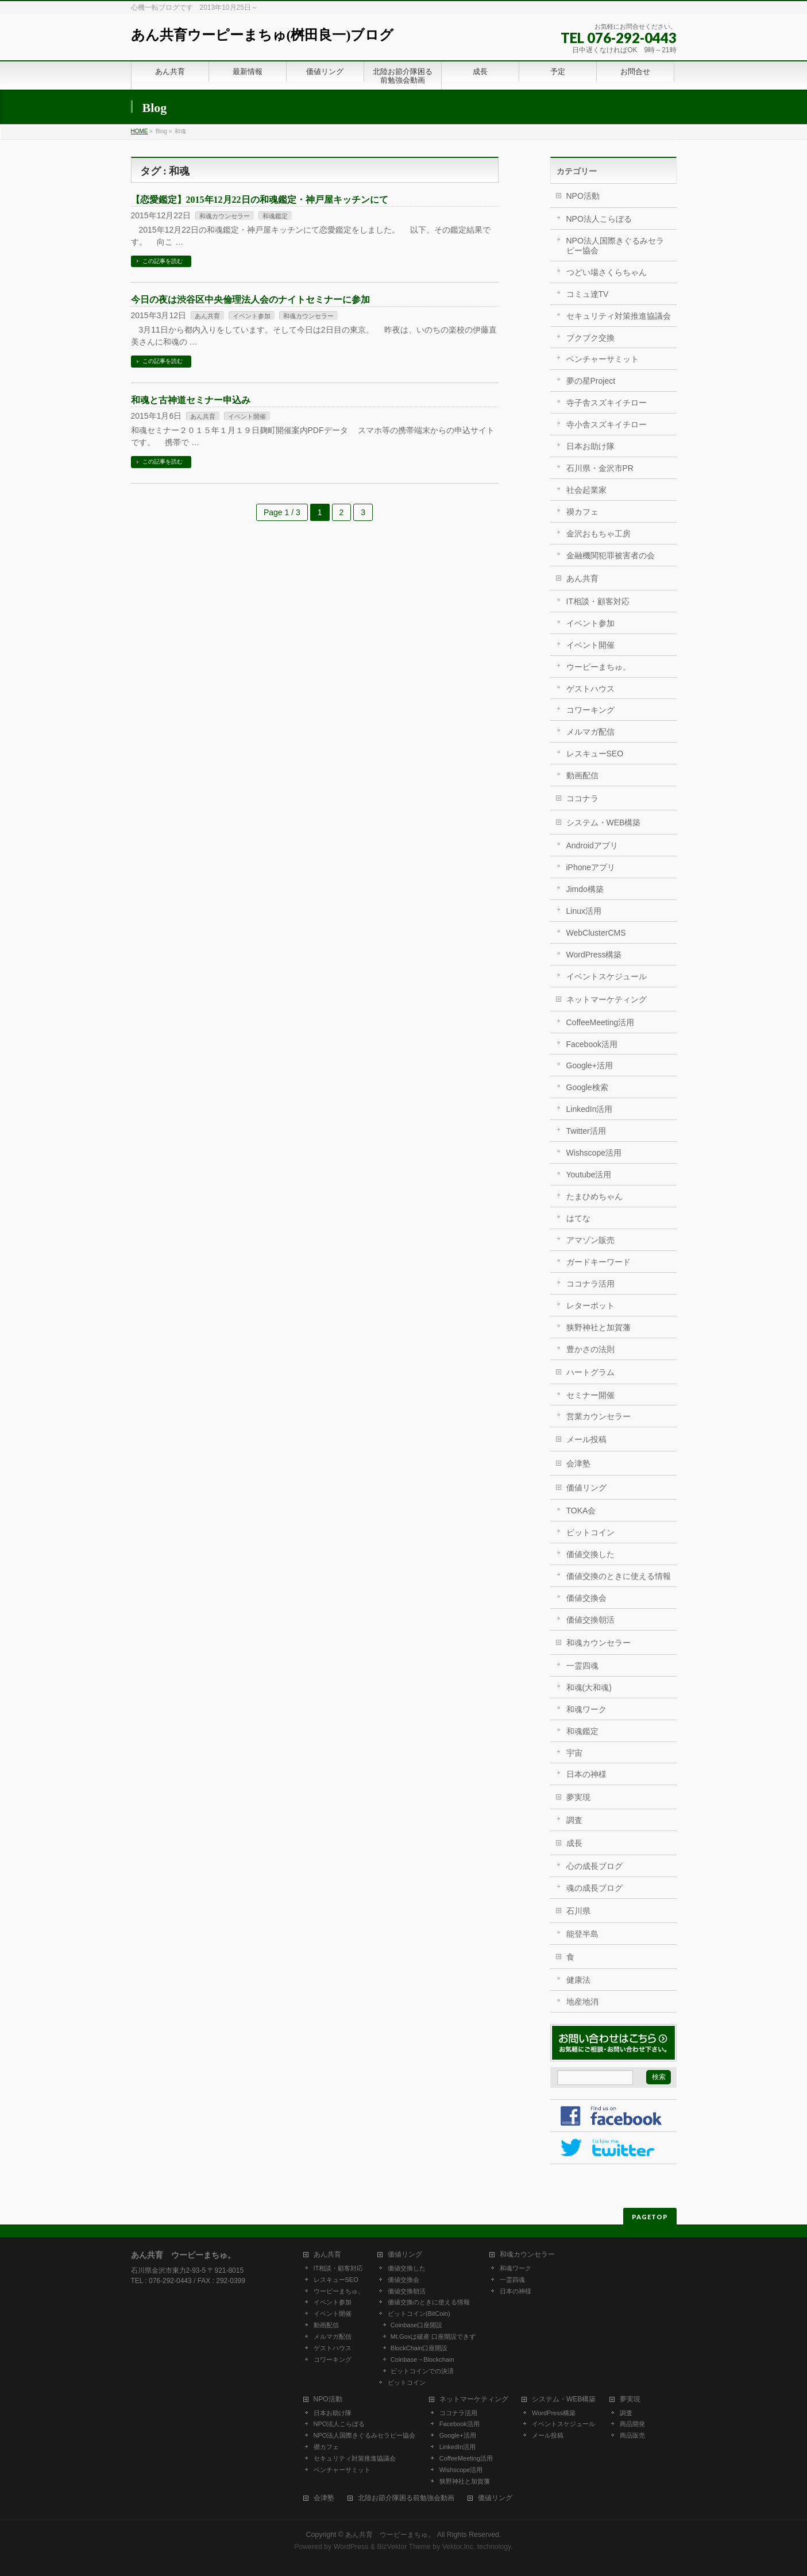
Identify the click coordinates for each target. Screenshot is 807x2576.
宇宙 (574, 1753)
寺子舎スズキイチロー (606, 402)
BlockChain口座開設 (419, 2348)
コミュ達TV (587, 294)
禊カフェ (582, 511)
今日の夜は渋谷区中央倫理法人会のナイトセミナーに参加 (250, 299)
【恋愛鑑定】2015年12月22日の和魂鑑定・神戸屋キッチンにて (259, 199)
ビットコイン (590, 1532)
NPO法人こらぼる (599, 218)
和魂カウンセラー (224, 216)
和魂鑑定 (275, 216)
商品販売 (632, 2435)
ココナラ (582, 798)
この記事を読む (162, 261)
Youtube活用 (589, 1174)
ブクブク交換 (590, 337)
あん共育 (207, 315)
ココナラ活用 (590, 1283)
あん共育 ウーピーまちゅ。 (390, 2535)
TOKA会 (581, 1510)
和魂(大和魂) (589, 1687)
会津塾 (578, 1463)
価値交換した (590, 1554)
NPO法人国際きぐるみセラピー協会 (615, 245)
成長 (574, 1843)
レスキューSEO (595, 753)
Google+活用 (589, 1065)
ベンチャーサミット (602, 359)
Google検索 (587, 1087)
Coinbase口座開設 (416, 2325)
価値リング (586, 1487)
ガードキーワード (598, 1261)
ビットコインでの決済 (422, 2371)
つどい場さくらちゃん (606, 272)
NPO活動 (583, 195)
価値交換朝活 (590, 1619)
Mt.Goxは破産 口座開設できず (433, 2336)
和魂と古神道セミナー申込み (190, 400)
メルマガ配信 (590, 731)
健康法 (578, 1979)
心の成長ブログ (594, 1866)
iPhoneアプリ (591, 867)
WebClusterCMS (596, 932)
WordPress (351, 2547)
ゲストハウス (590, 688)
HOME (139, 131)
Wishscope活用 (593, 1152)
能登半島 (582, 1933)
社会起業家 (586, 490)
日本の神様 (586, 1774)
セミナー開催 (590, 1395)
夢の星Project (591, 380)
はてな (578, 1218)
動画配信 (582, 775)
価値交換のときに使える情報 (618, 1576)
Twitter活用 (586, 1131)
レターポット (590, 1305)
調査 (574, 1820)
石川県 (578, 1910)
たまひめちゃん (594, 1196)
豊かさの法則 (590, 1349)
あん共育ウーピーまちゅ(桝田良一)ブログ (262, 35)
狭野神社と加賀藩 (598, 1327)
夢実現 (578, 1797)
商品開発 (632, 2423)
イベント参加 (252, 315)
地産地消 (582, 2001)
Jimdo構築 (585, 889)
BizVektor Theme (404, 2547)
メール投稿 (586, 1439)
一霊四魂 (582, 1665)
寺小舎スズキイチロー (606, 424)
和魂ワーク (586, 1709)
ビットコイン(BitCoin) (419, 2313)
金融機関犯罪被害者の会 (610, 555)
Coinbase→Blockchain (422, 2359)
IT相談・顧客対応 (598, 601)
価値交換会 (586, 1597)
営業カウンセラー (598, 1416)
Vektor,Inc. (459, 2547)
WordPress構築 (594, 954)
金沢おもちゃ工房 (598, 533)
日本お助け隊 (590, 446)
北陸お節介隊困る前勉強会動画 (406, 2498)
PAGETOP (650, 2216)
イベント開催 (247, 416)
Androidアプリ (592, 845)
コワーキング (590, 710)
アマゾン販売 (590, 1240)
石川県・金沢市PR (600, 468)
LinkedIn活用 (589, 1109)
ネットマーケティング (606, 999)
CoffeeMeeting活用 (600, 1022)
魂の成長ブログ (594, 1888)
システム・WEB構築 (603, 822)
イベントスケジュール (606, 976)
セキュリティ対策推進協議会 (618, 315)
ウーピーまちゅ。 (598, 666)
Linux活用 (583, 911)
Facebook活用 (591, 1044)
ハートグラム (590, 1372)
